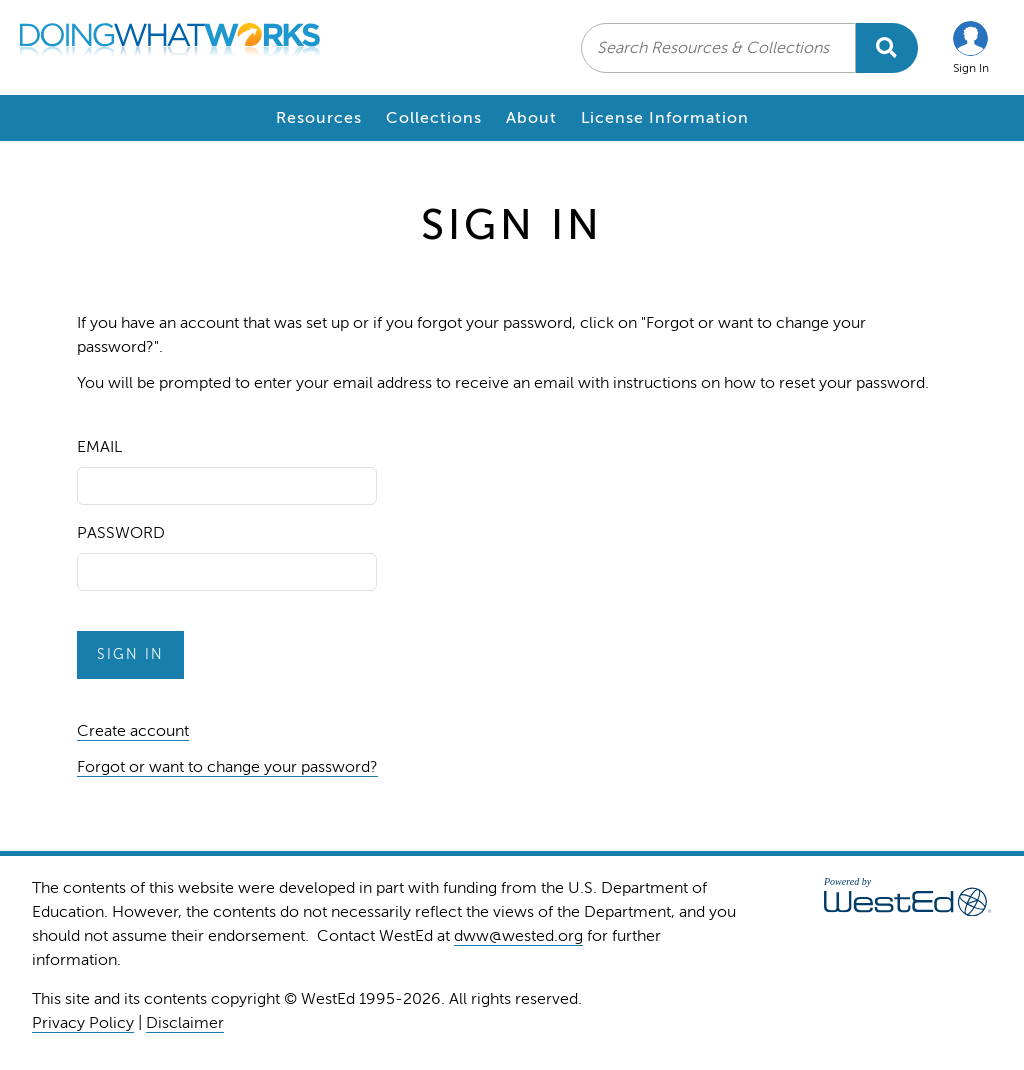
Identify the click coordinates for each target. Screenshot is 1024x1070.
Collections (434, 118)
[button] (971, 47)
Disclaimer (185, 1023)
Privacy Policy (83, 1023)
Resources (319, 118)
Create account (133, 731)
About (531, 118)
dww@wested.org (518, 936)
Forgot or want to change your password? (227, 767)
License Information (665, 118)
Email (99, 447)
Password (121, 533)
